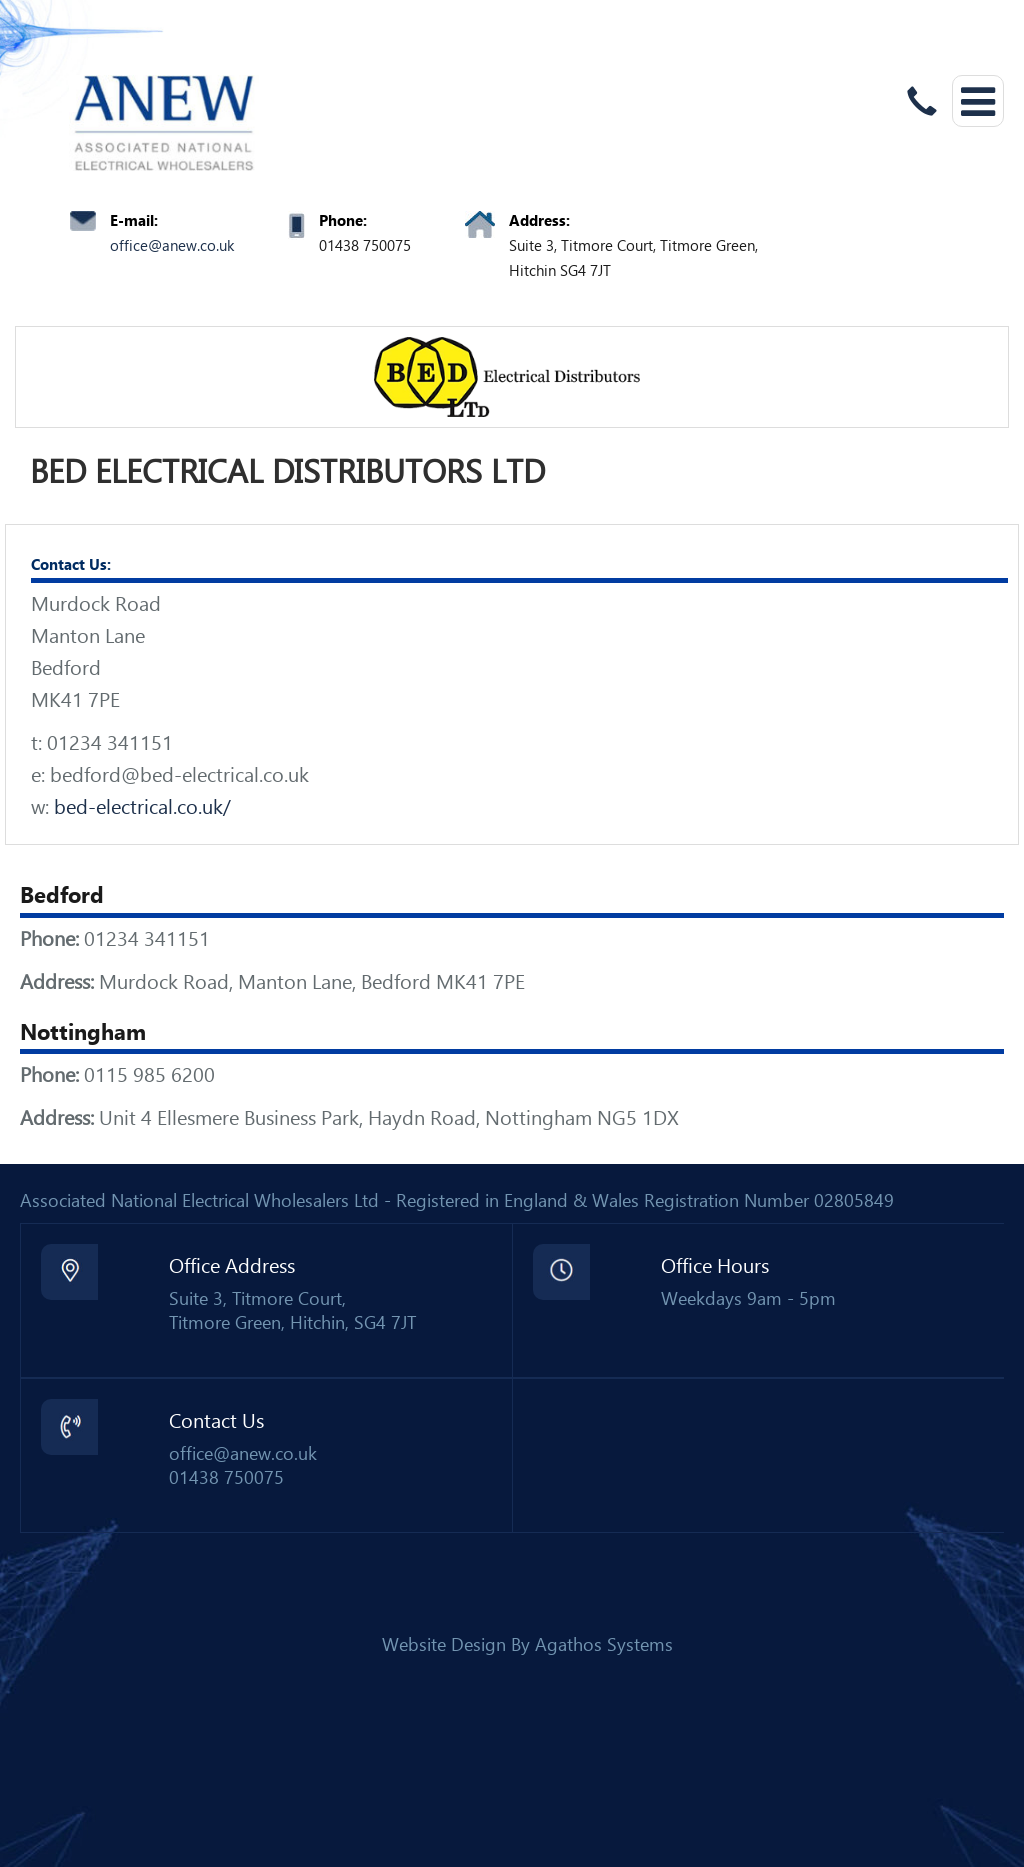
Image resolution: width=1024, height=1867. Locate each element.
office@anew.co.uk (172, 245)
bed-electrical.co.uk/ (142, 807)
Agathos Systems (604, 1644)
